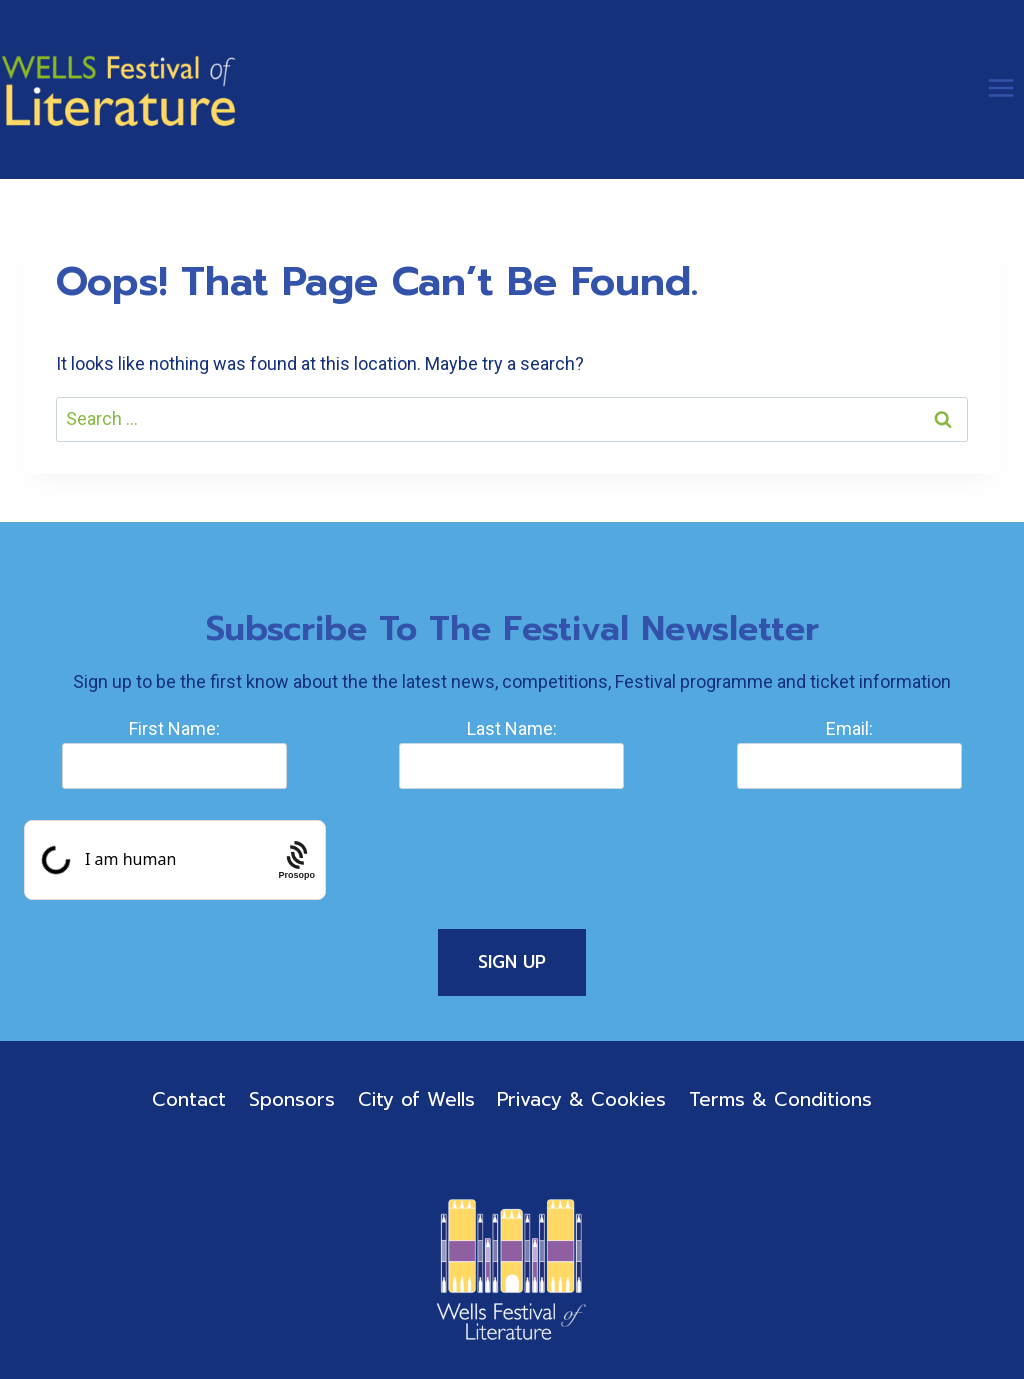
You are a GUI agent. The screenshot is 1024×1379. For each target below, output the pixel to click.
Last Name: (512, 728)
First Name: (174, 728)
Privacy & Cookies (581, 1099)
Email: (849, 728)
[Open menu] (1000, 87)
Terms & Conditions (780, 1099)
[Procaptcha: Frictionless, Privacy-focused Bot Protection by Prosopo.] (296, 860)
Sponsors (292, 1099)
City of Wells (416, 1099)
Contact (189, 1099)
